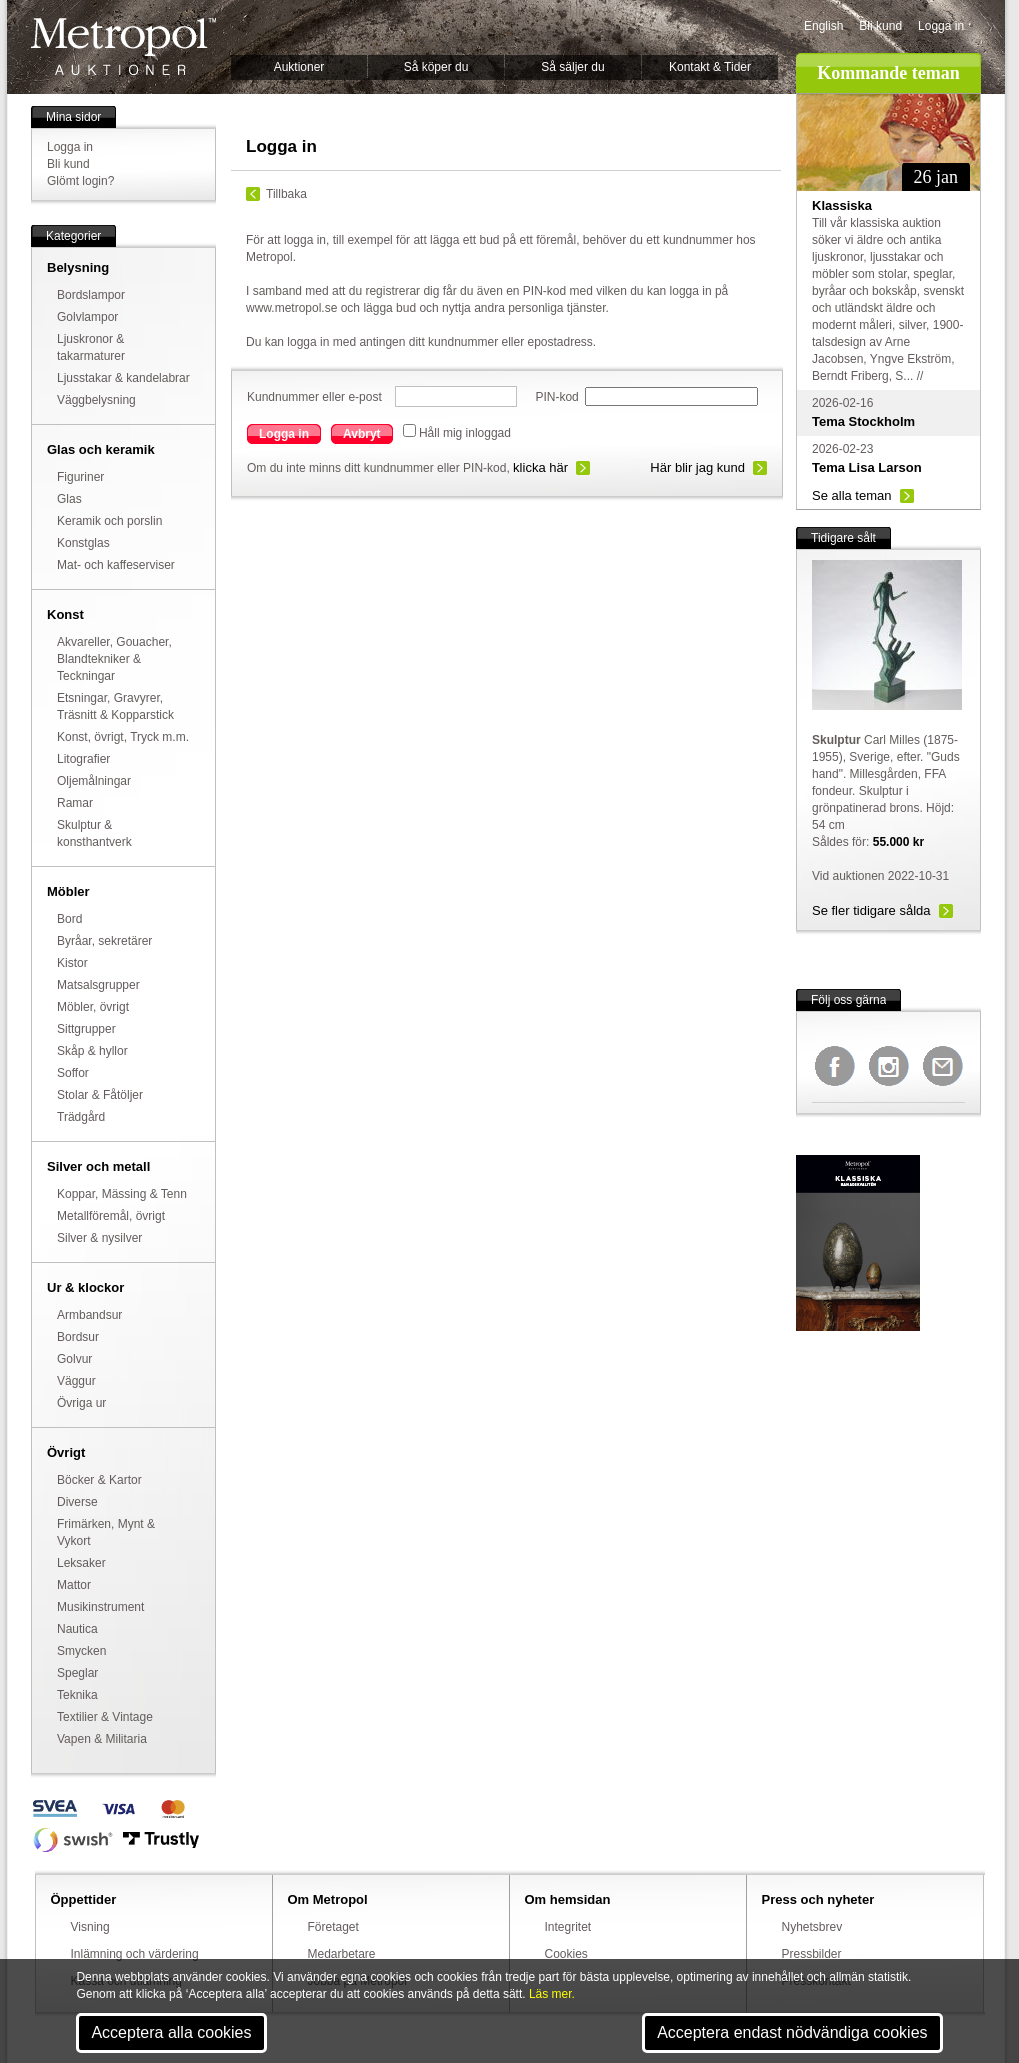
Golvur (74, 1359)
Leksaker (81, 1563)
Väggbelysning (96, 400)
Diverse (77, 1502)
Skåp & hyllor (92, 1051)
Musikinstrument (100, 1607)
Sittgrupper (86, 1029)
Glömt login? (80, 181)
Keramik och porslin (109, 521)
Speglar (77, 1673)
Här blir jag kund (697, 467)
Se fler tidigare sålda (871, 910)
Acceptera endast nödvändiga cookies (792, 2032)
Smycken (81, 1651)
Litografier (83, 759)
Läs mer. (552, 1994)
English (823, 26)
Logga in (941, 26)
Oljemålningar (94, 781)
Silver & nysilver (99, 1238)
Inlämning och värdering (135, 1954)
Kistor (72, 963)
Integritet (568, 1927)
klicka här (540, 467)
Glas (69, 499)
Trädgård (81, 1117)
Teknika (77, 1695)
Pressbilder (812, 1954)
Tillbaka (286, 194)
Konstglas (83, 543)
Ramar (75, 803)
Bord (69, 919)
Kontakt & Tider (710, 67)
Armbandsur (89, 1315)
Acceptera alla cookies (171, 2032)
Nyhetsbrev (812, 1927)
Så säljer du (572, 67)
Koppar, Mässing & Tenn (122, 1194)
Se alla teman (852, 495)
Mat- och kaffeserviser (116, 565)
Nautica (77, 1629)
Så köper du (436, 67)
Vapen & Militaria (102, 1739)
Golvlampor (87, 317)
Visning (90, 1927)
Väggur (76, 1381)
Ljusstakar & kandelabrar (123, 378)
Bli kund (880, 26)
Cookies (566, 1954)
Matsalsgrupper (98, 985)
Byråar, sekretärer (104, 941)
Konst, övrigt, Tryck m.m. (123, 737)
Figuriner (80, 477)
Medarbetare (342, 1954)
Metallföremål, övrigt (111, 1216)
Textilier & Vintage (105, 1717)
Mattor (74, 1585)
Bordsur (78, 1337)
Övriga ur (81, 1403)
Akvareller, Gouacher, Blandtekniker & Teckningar (114, 659)
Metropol (123, 46)
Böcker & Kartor (99, 1480)
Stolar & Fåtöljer (100, 1095)
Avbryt (362, 434)
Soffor (73, 1073)
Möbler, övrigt (93, 1007)
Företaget (333, 1927)
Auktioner (299, 67)
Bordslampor (91, 295)
